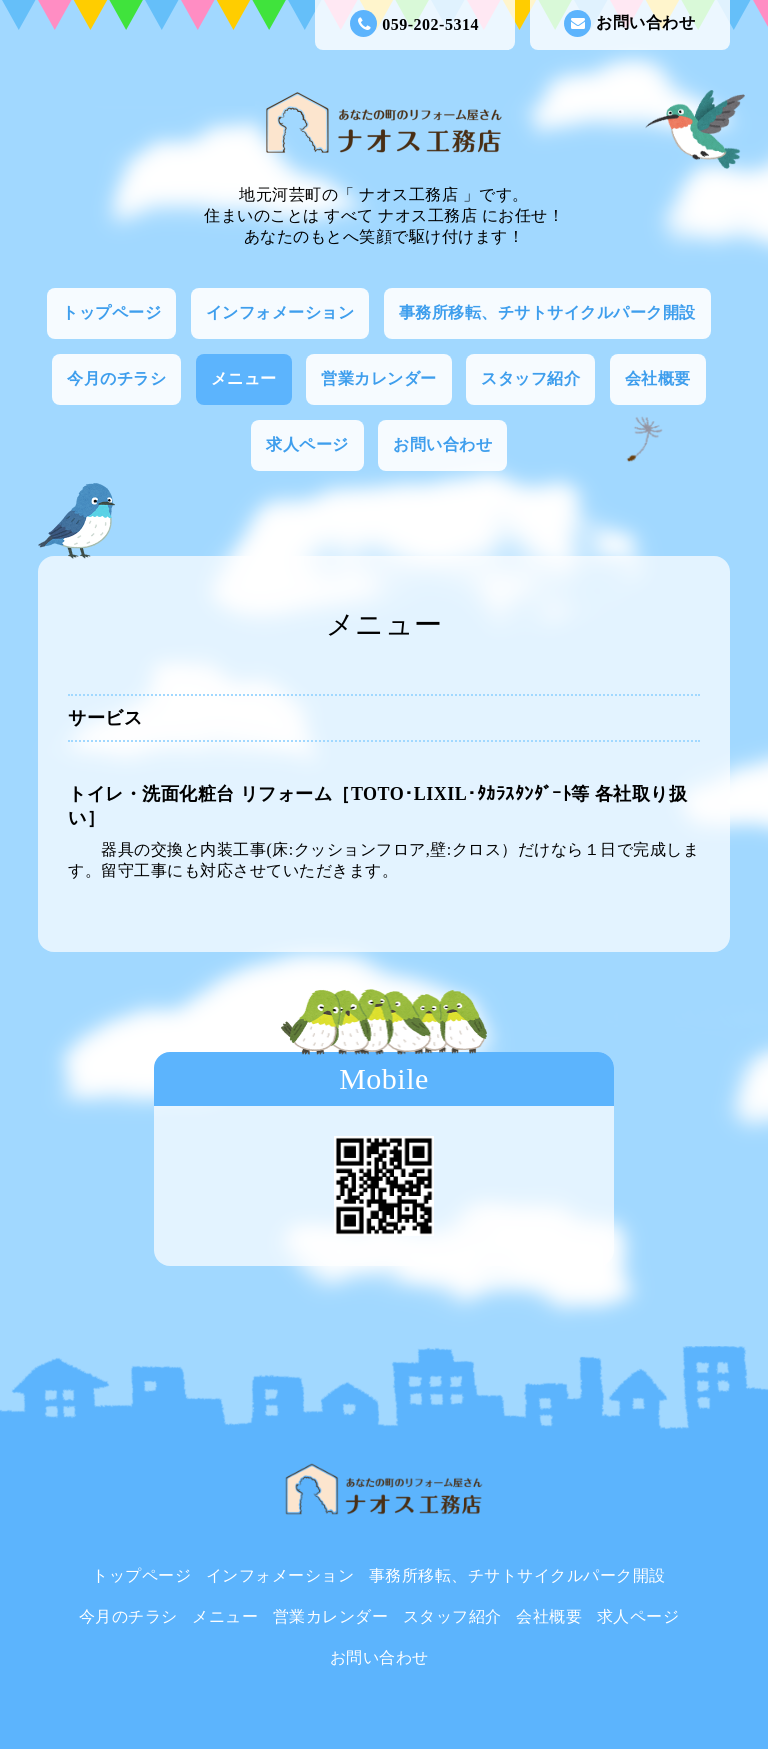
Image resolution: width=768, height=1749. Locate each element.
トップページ (111, 312)
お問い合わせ (629, 23)
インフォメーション (280, 312)
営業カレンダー (379, 378)
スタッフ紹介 (530, 378)
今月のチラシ (116, 378)
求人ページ (307, 444)
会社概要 (658, 378)
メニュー (244, 378)
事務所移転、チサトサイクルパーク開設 (547, 312)
